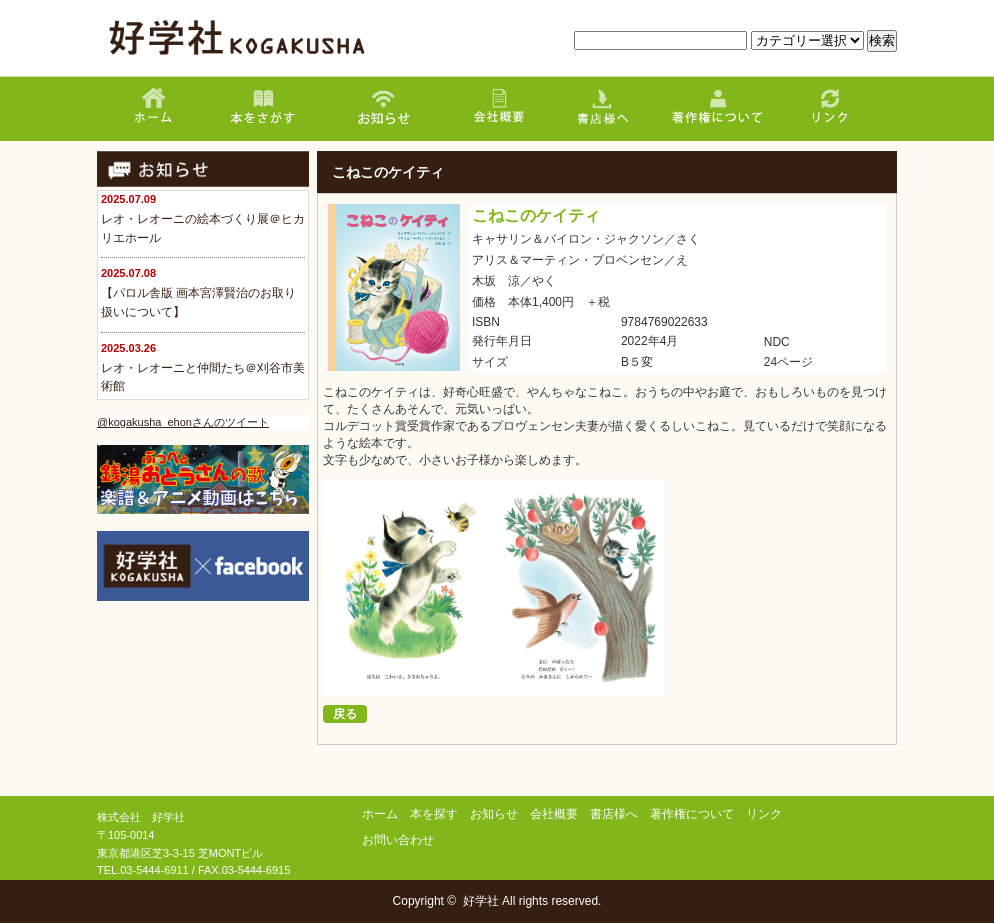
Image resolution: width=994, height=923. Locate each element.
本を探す (434, 814)
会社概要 (554, 814)
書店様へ (614, 814)
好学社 (481, 901)
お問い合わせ (398, 840)
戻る (345, 714)
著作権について (692, 814)
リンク (764, 814)
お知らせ (494, 814)
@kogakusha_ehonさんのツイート (183, 422)
